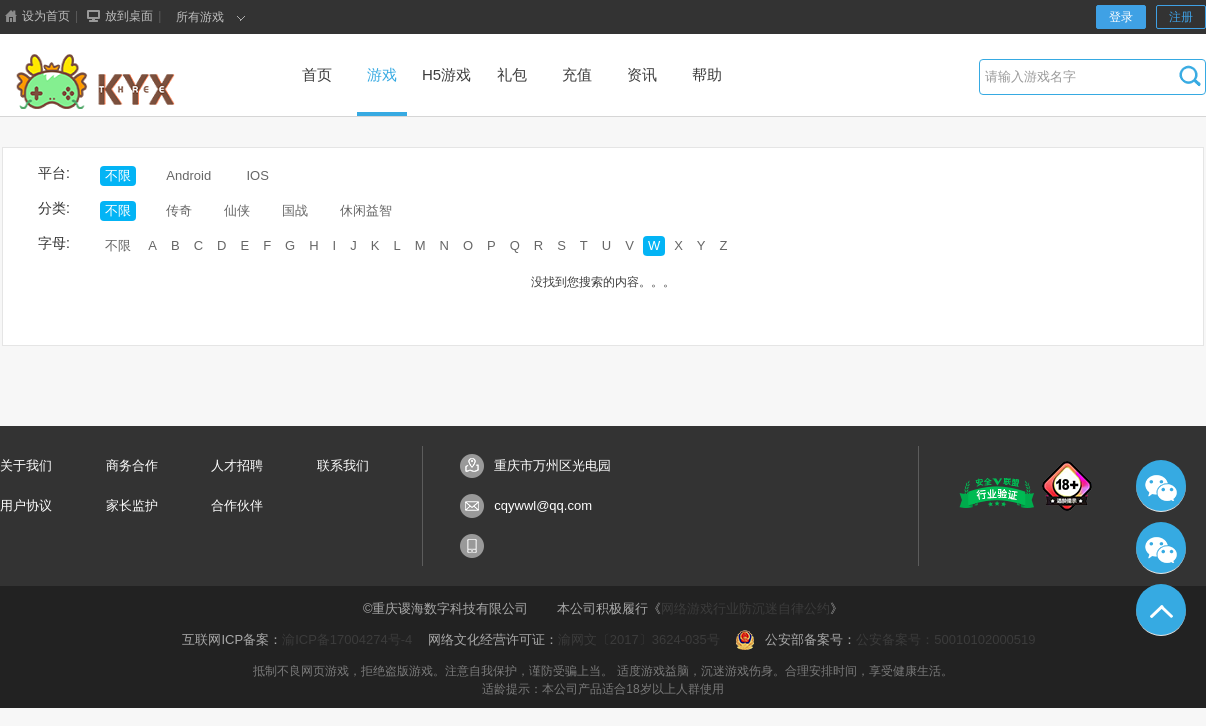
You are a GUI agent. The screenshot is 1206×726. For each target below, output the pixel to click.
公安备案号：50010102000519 (945, 639)
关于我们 (26, 465)
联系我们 (343, 465)
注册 (1181, 17)
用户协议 (26, 505)
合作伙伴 (237, 505)
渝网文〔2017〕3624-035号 (639, 639)
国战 (295, 210)
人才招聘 (237, 465)
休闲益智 (366, 210)
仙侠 (237, 210)
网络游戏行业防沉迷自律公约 (745, 608)
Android (188, 175)
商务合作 (132, 465)
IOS (258, 175)
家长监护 (132, 505)
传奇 (179, 210)
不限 (118, 175)
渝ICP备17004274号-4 (347, 639)
